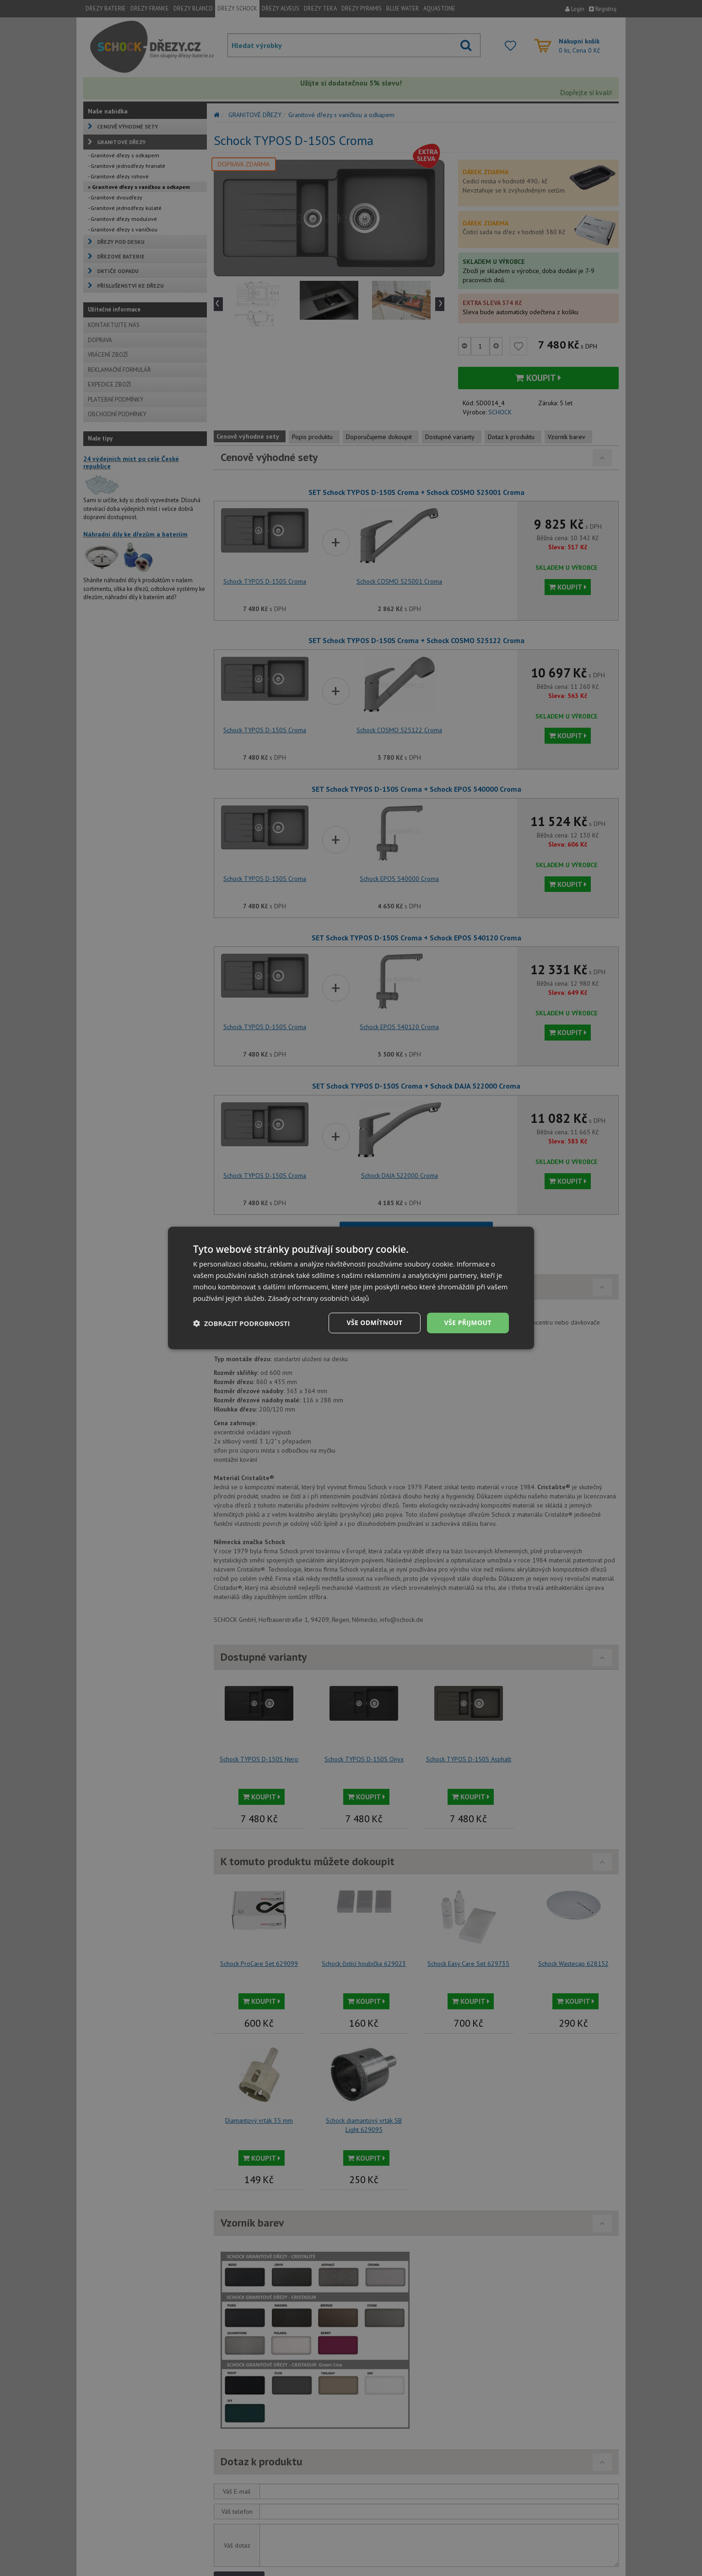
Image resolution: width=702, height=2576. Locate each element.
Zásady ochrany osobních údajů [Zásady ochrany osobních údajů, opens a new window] (318, 1298)
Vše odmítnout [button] (374, 1322)
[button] (241, 1323)
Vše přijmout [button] (467, 1322)
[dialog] (351, 1288)
